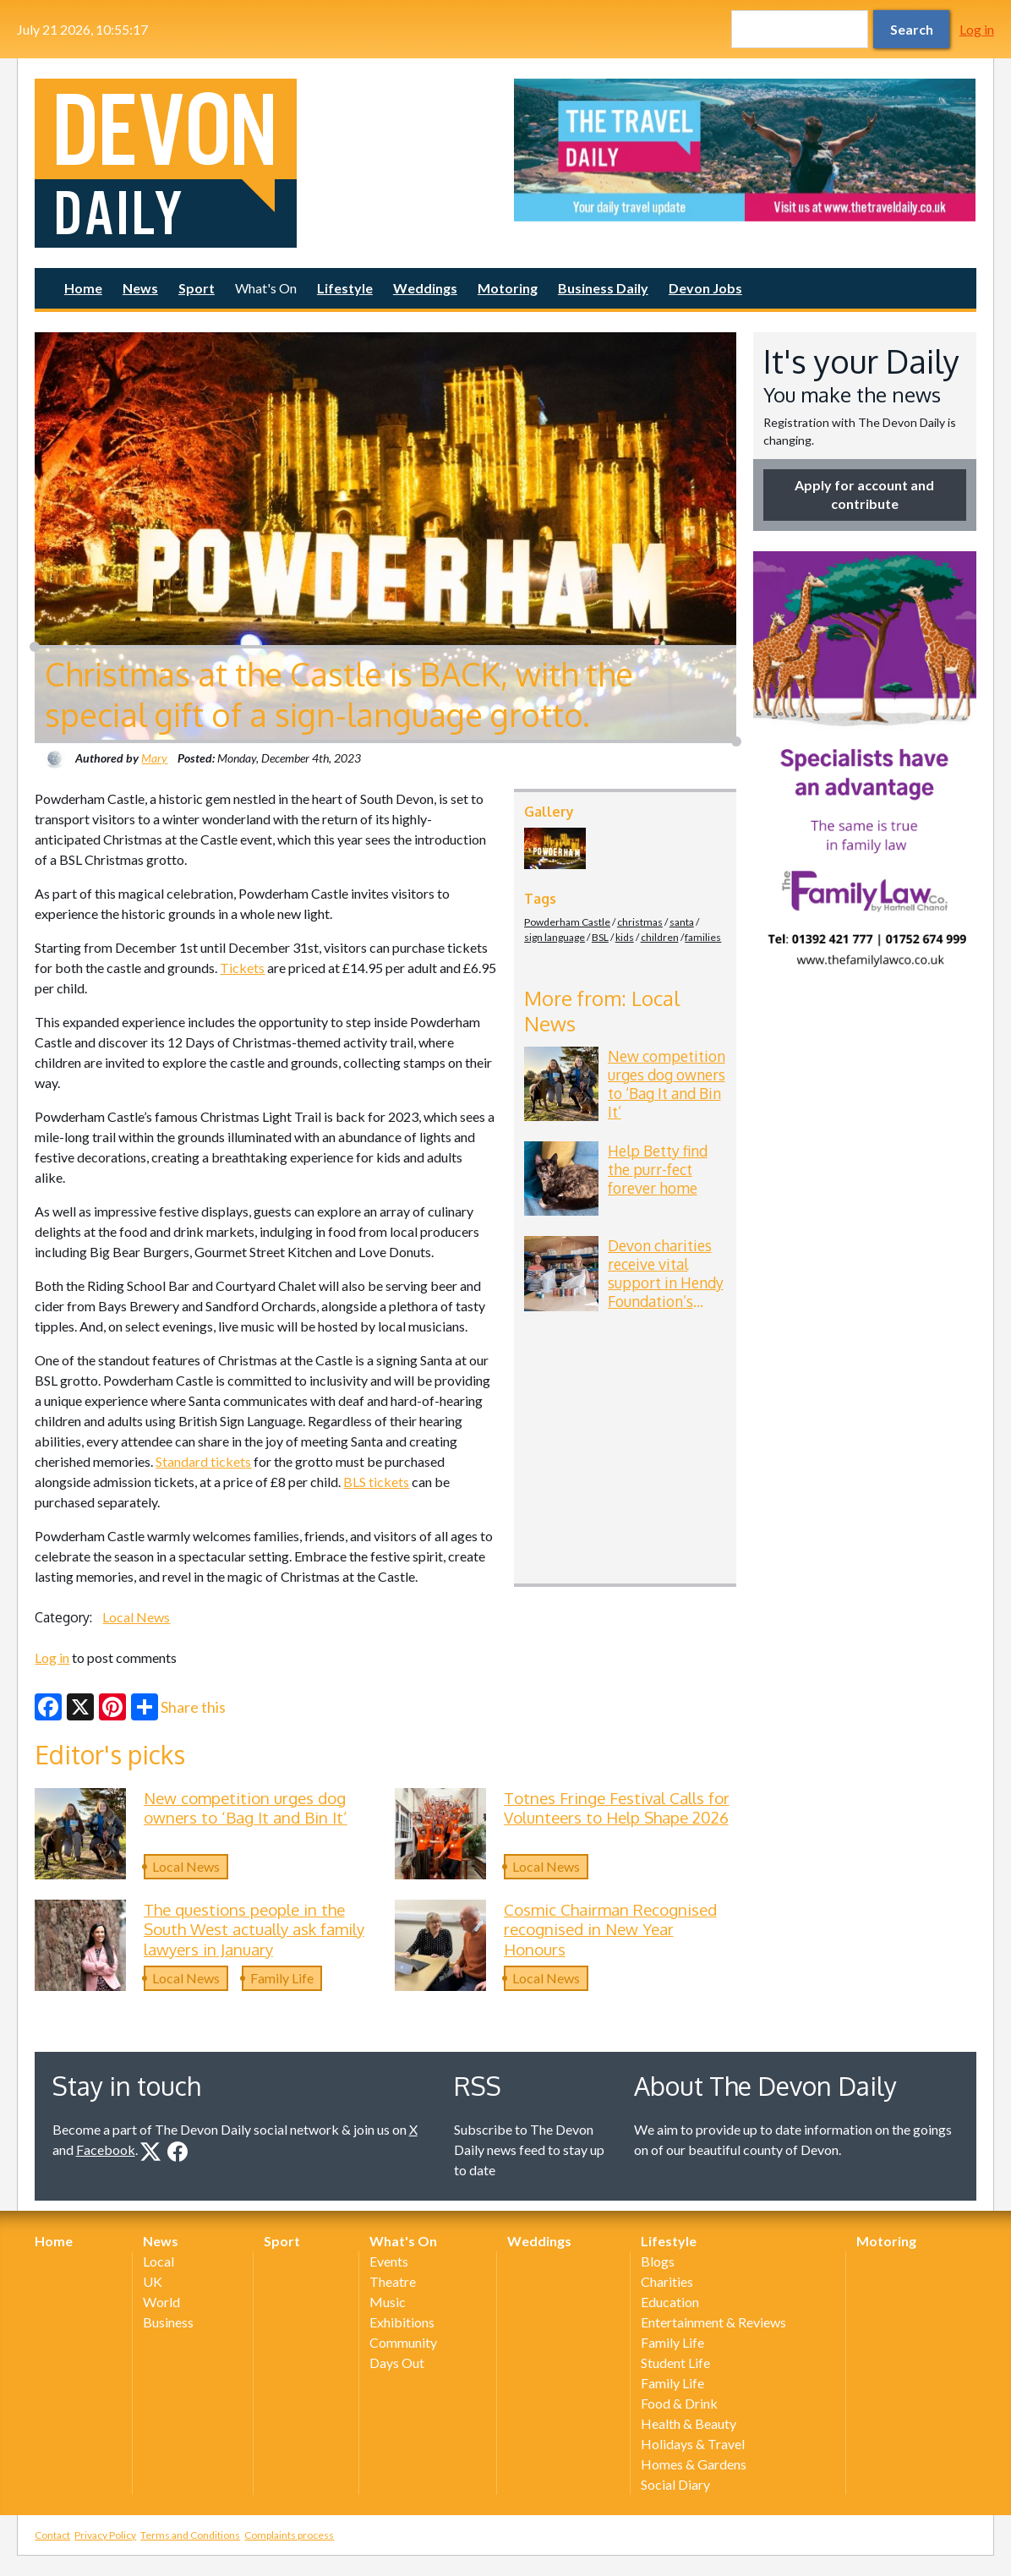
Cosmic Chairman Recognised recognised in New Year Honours (610, 1929)
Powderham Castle (567, 922)
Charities (667, 2281)
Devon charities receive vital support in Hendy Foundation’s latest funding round (666, 1292)
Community (403, 2342)
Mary (154, 758)
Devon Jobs (705, 288)
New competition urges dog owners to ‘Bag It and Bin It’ (666, 1084)
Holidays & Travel (693, 2444)
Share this (178, 1706)
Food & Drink (679, 2403)
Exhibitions (401, 2322)
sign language (554, 937)
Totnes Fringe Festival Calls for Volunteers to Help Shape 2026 (617, 1808)
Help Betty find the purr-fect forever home (658, 1169)
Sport (196, 288)
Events (388, 2261)
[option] (744, 150)
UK (152, 2281)
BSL (600, 937)
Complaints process (289, 2535)
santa (681, 922)
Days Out (396, 2362)
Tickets (242, 968)
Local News (136, 1617)
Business (168, 2322)
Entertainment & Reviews (713, 2322)
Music (387, 2302)
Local (158, 2261)
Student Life (675, 2362)
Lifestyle (345, 288)
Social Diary (675, 2484)
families (703, 937)
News (140, 288)
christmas (640, 922)
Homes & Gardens (693, 2464)
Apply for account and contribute (864, 494)
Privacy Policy (105, 2535)
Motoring (508, 288)
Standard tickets (203, 1461)
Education (670, 2302)
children (660, 937)
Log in (976, 29)
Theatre (392, 2281)
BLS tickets (376, 1482)
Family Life (282, 1978)
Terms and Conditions (190, 2535)
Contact (52, 2535)
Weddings (425, 288)
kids (624, 937)
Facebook (105, 2149)
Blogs (658, 2261)
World (161, 2302)
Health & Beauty (688, 2423)
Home (83, 288)
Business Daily (603, 288)
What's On (266, 288)
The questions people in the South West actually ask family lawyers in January (254, 1929)
